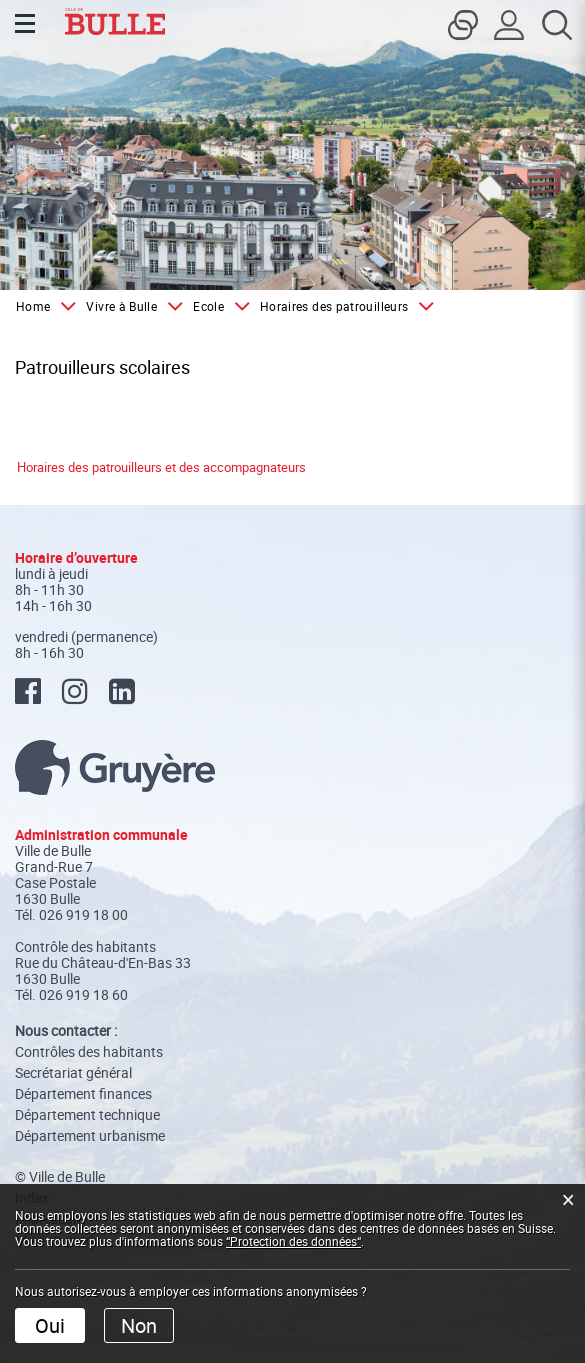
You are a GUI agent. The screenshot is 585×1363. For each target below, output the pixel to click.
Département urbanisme (90, 1135)
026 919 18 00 (83, 914)
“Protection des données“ (293, 1241)
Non (139, 1325)
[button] (130, 306)
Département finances (83, 1093)
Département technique (87, 1114)
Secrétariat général (73, 1072)
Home (33, 306)
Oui (50, 1325)
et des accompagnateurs (234, 467)
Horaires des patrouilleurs (89, 467)
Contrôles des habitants (89, 1051)
